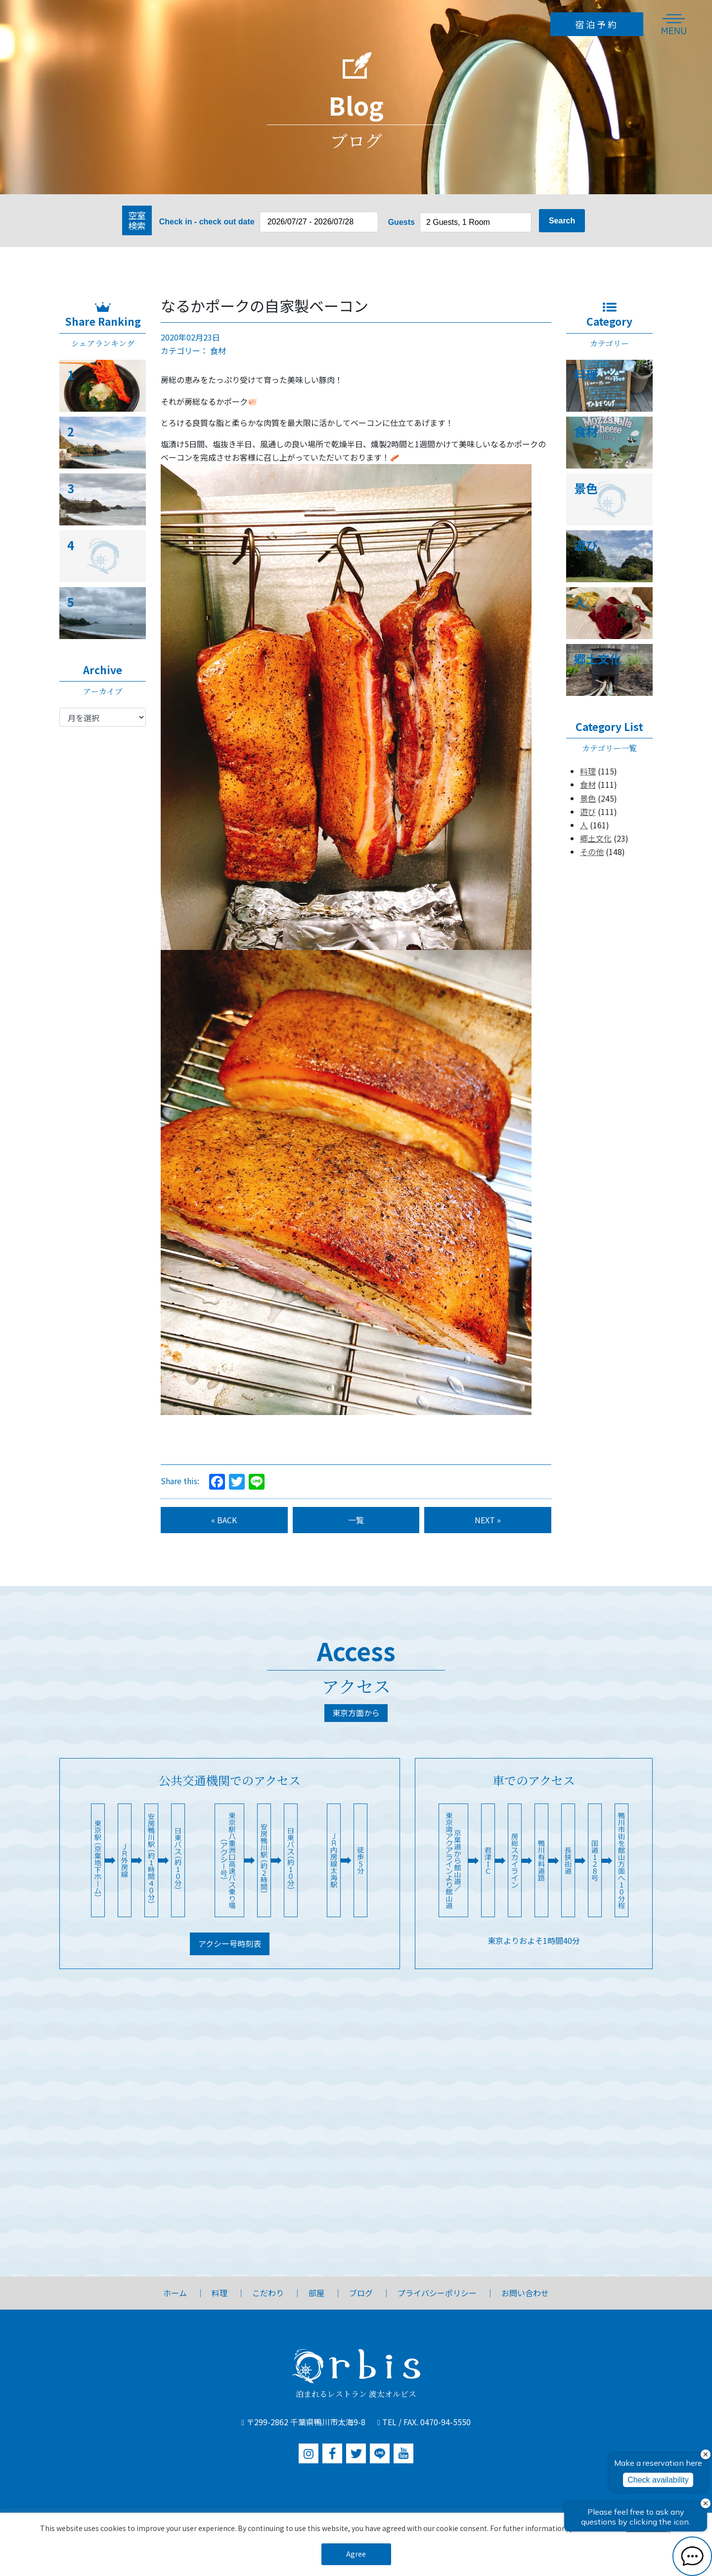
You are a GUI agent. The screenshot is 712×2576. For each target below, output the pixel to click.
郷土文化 (596, 838)
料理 (588, 771)
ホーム (175, 2293)
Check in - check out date (207, 221)
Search (562, 220)
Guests (401, 222)
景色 (588, 798)
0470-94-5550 (445, 2422)
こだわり (268, 2293)
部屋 (316, 2293)
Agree (356, 2554)
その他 (592, 852)
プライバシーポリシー (437, 2293)
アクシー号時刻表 (229, 1943)
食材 (218, 350)
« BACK (224, 1520)
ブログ (361, 2293)
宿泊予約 (597, 24)
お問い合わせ (525, 2293)
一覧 (356, 1520)
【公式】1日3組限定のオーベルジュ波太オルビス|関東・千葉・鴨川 (188, 24)
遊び (588, 811)
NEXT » (488, 1520)
